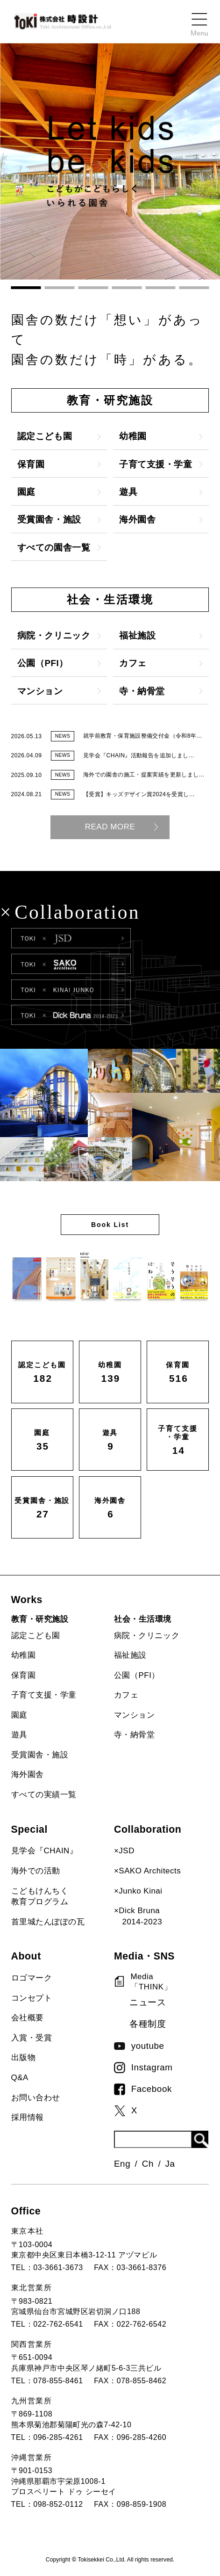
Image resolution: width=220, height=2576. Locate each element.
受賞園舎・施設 (40, 1754)
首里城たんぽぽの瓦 (48, 1921)
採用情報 (27, 2117)
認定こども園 (35, 1635)
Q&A (19, 2077)
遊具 (19, 1734)
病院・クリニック (146, 1635)
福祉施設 (130, 1655)
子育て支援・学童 (44, 1695)
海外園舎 (27, 1774)
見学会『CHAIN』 (44, 1850)
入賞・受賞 (31, 2037)
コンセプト (31, 1998)
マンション (134, 1715)
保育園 (23, 1675)
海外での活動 (35, 1870)
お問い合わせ (35, 2097)
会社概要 (27, 2017)
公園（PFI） (137, 1675)
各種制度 (147, 2024)
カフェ (126, 1695)
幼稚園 (23, 1655)
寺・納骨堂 (134, 1734)
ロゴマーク (31, 1978)
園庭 (19, 1715)
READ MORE (110, 826)
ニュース (147, 2002)
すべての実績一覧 (44, 1794)
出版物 (23, 2057)
